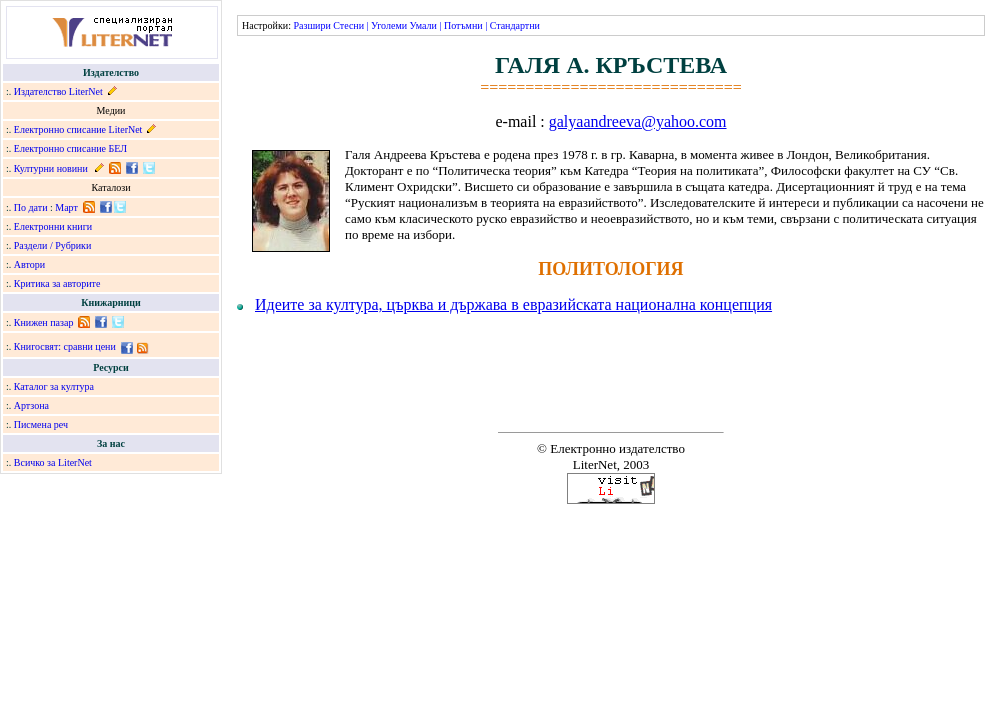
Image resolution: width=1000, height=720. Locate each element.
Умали (423, 25)
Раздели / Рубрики (53, 245)
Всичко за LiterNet (53, 462)
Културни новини (51, 168)
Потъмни (463, 25)
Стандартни (515, 25)
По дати (31, 207)
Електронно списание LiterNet (78, 129)
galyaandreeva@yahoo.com (638, 121)
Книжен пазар (44, 322)
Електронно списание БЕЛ (70, 148)
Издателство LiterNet (58, 91)
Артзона (31, 405)
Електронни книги (53, 226)
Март (66, 207)
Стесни (348, 25)
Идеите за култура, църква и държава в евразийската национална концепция (513, 304)
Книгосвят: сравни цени (65, 346)
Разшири (311, 25)
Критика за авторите (57, 283)
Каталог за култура (54, 386)
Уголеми (389, 25)
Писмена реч (41, 424)
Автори (29, 264)
